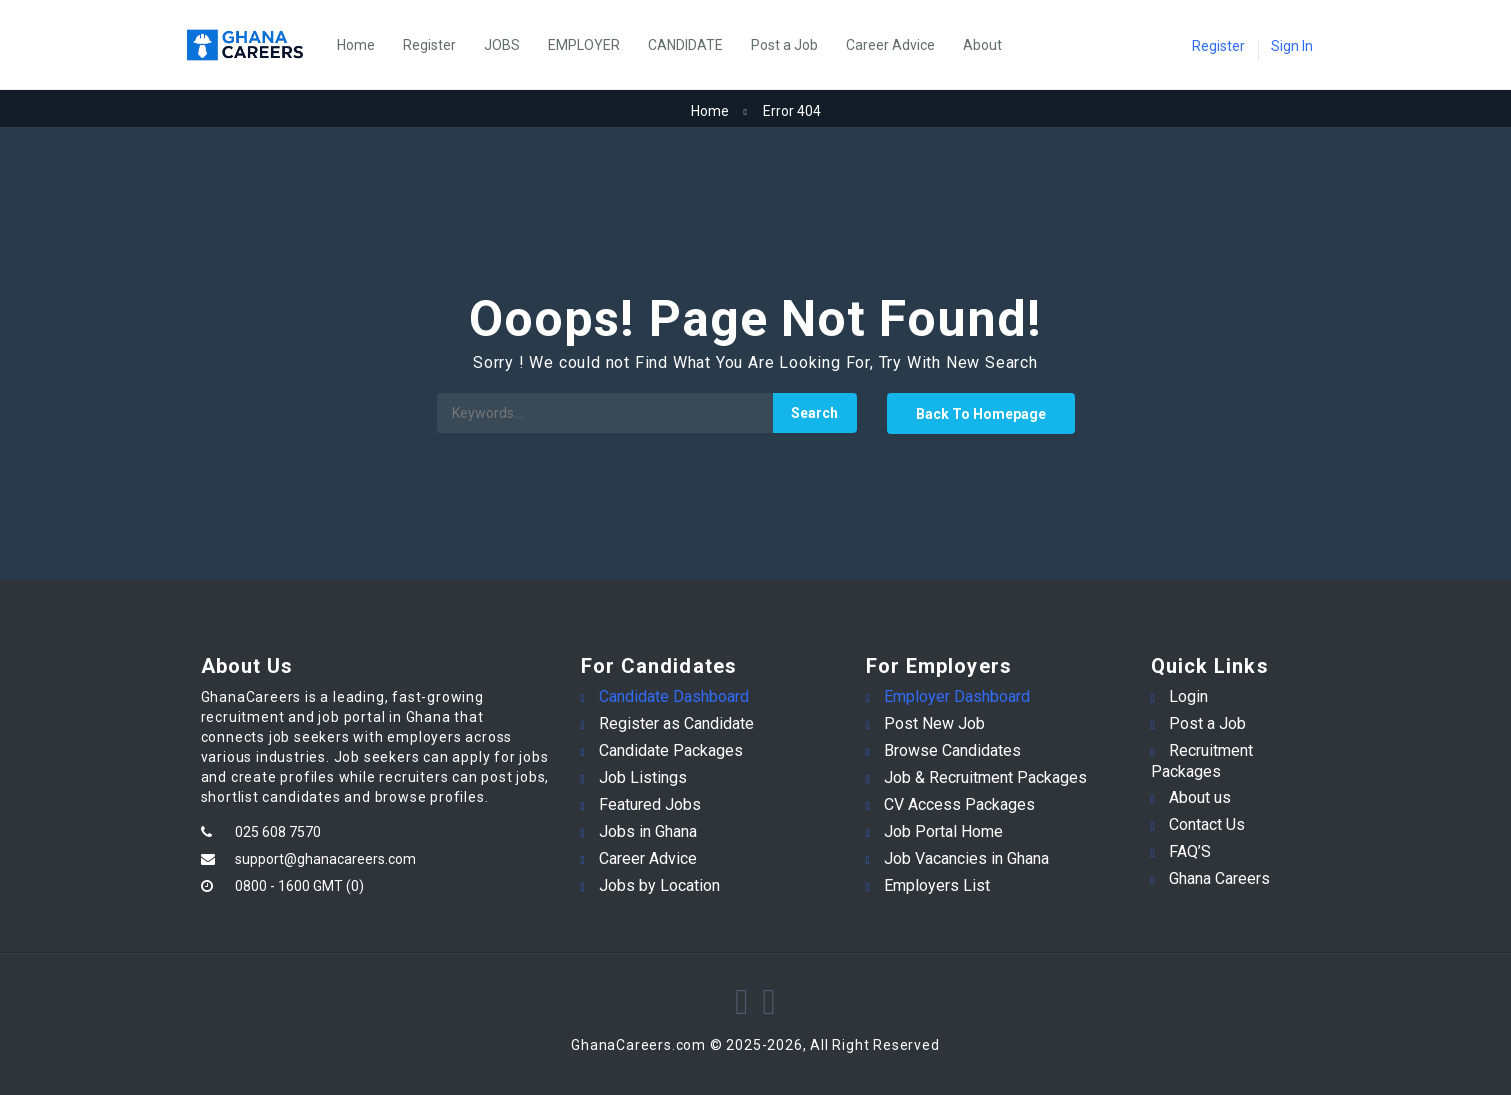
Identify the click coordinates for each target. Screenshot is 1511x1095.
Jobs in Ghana (648, 831)
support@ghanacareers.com (325, 859)
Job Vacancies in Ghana (966, 858)
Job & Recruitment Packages (985, 777)
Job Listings (643, 777)
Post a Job (784, 45)
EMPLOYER (584, 45)
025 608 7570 (278, 832)
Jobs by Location (659, 885)
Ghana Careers (1219, 878)
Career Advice (890, 45)
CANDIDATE (685, 45)
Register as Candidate (676, 723)
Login (1188, 696)
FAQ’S (1190, 851)
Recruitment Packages (1202, 761)
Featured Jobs (650, 804)
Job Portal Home (943, 831)
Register (429, 45)
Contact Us (1207, 824)
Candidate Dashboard (674, 696)
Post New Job (934, 723)
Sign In (1292, 46)
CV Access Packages (959, 804)
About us (1200, 797)
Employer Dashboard (957, 696)
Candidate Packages (671, 750)
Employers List (937, 885)
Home (356, 45)
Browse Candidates (952, 750)
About (982, 45)
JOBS (502, 45)
